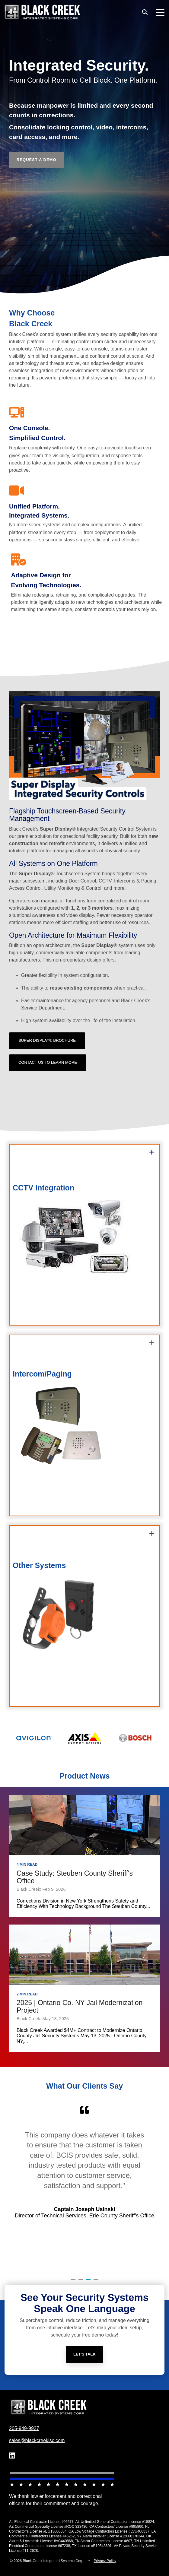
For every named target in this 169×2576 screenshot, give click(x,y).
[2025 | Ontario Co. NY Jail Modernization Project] (84, 1955)
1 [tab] (74, 2282)
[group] (84, 1235)
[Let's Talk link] (84, 2365)
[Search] (145, 12)
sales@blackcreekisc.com (37, 2440)
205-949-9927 (24, 2428)
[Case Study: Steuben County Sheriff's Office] (84, 1825)
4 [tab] (97, 2282)
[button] (160, 12)
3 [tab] (89, 2282)
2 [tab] (81, 2282)
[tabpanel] (84, 2187)
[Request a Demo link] (36, 160)
